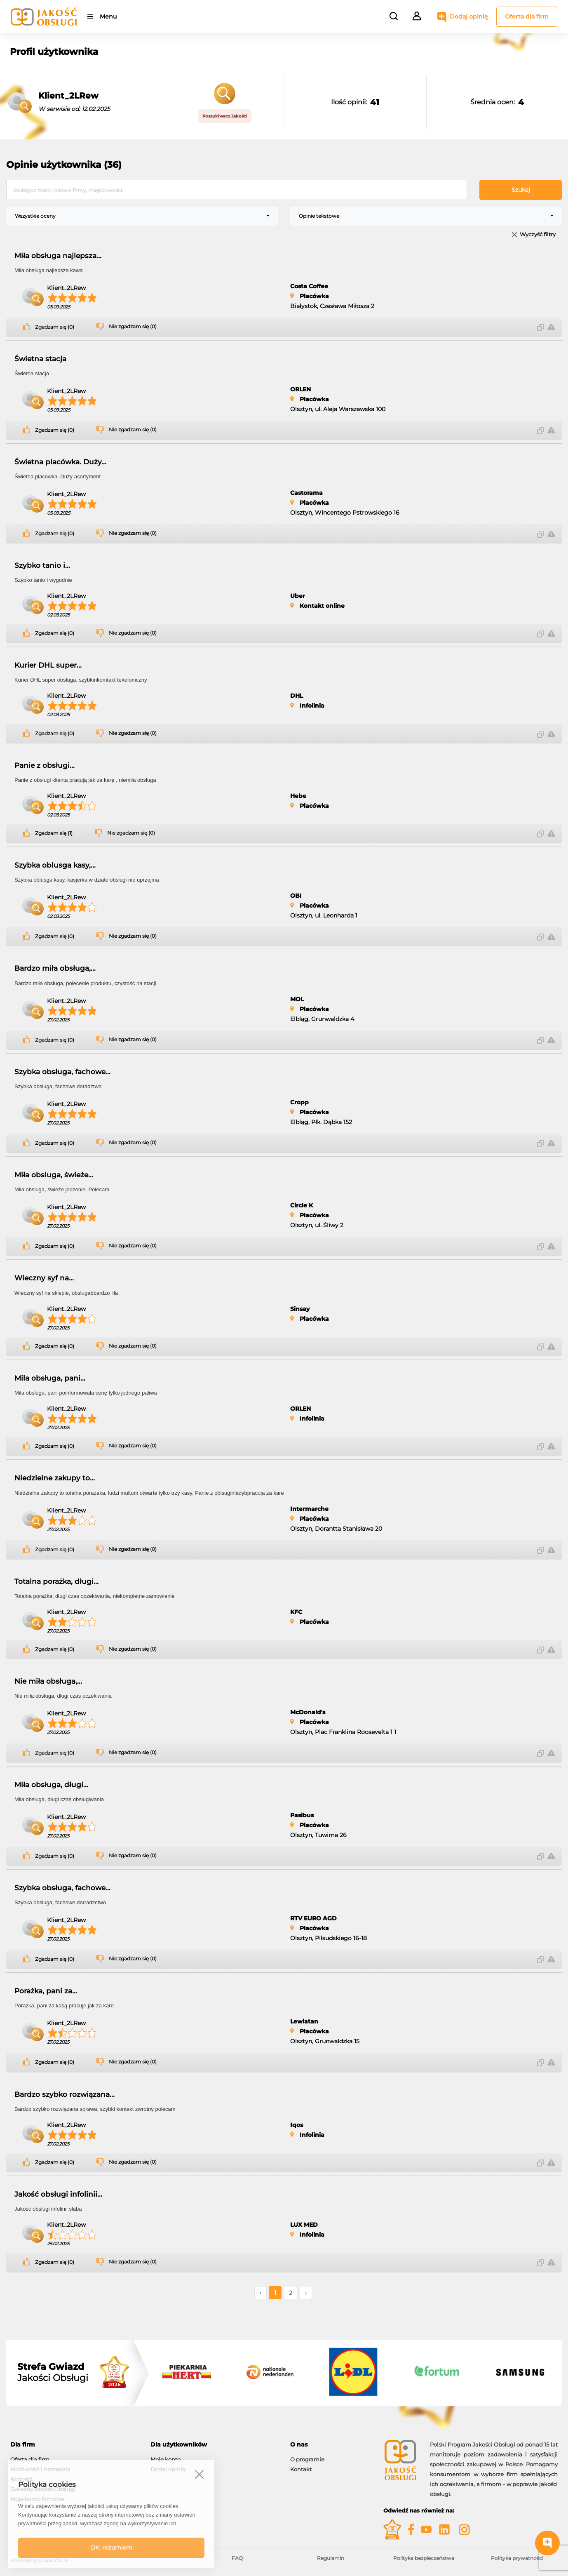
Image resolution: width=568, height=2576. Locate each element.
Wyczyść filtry (538, 235)
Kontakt (301, 2469)
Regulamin (330, 2558)
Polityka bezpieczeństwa (423, 2558)
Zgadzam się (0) (54, 327)
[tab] (74, 2445)
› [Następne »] (306, 2292)
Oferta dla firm (527, 16)
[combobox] (142, 216)
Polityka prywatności (517, 2558)
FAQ (237, 2558)
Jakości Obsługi (52, 2372)
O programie (307, 2459)
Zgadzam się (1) (54, 833)
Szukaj (521, 189)
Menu (108, 16)
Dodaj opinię (469, 16)
